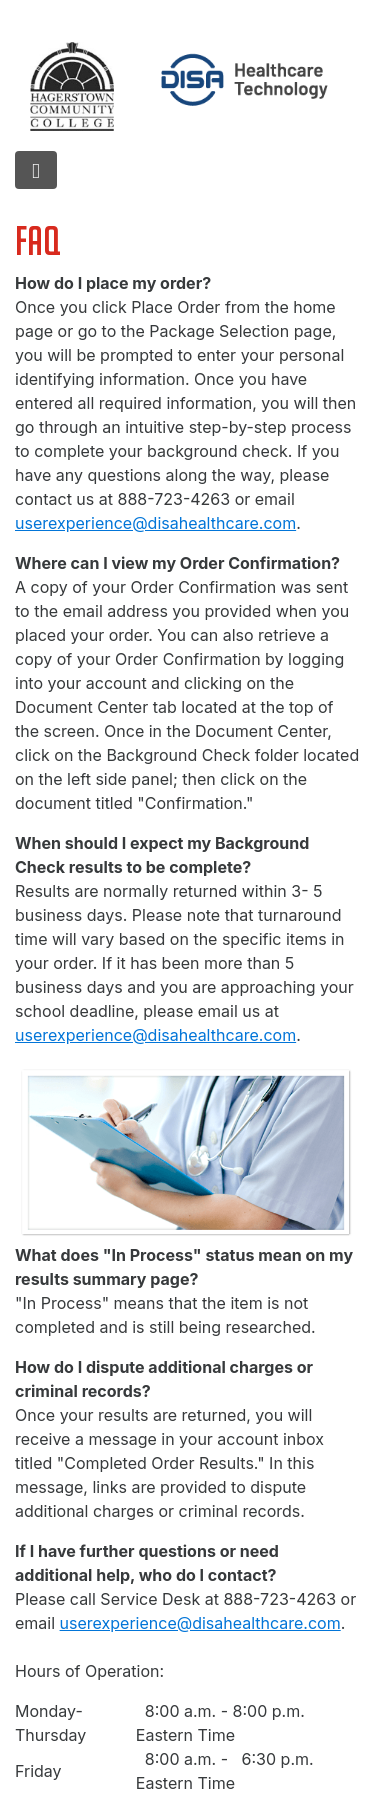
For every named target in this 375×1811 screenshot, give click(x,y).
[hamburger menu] (36, 170)
